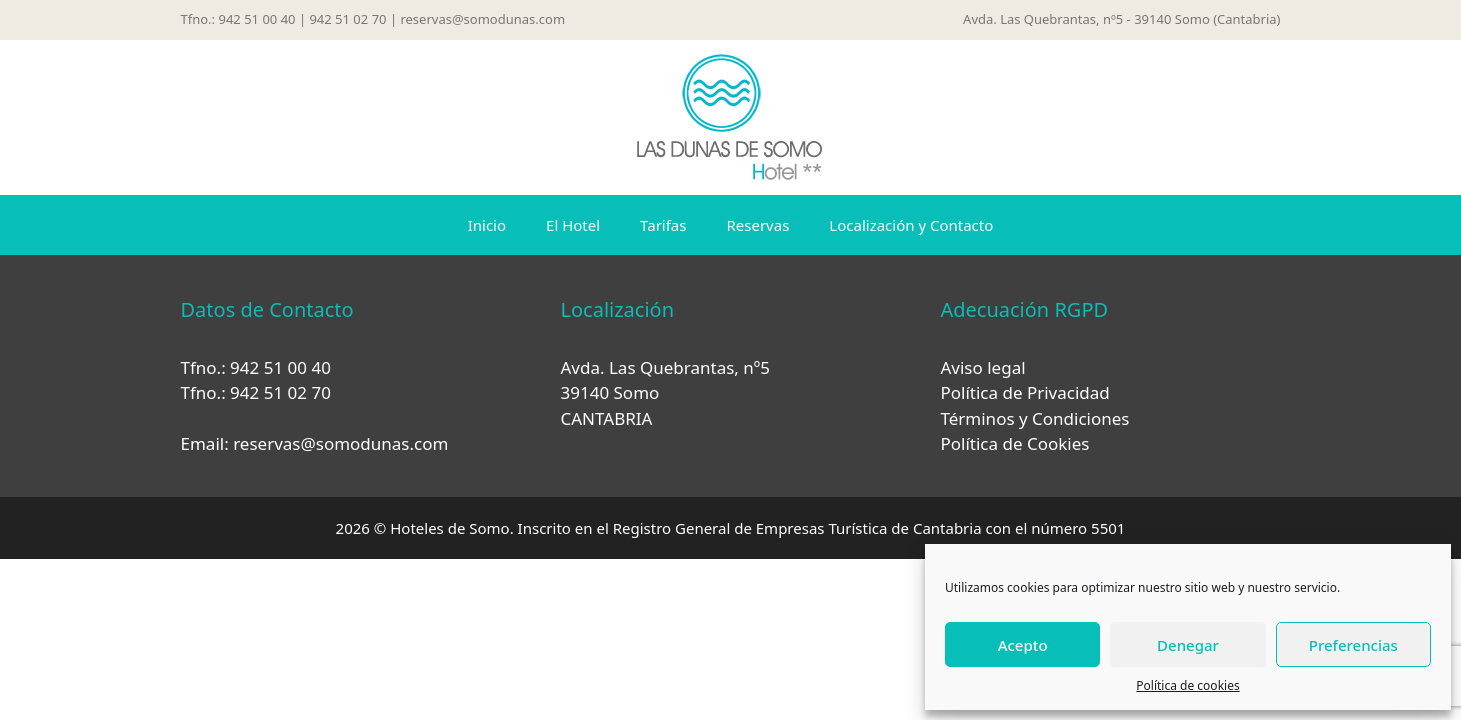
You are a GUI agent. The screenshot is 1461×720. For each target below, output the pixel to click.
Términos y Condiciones (1034, 418)
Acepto (1023, 645)
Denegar (1188, 645)
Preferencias (1353, 645)
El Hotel (573, 225)
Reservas (757, 225)
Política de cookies (1187, 685)
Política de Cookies (1014, 443)
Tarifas (663, 225)
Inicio (487, 225)
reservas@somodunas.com (482, 19)
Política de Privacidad (1024, 392)
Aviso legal (982, 367)
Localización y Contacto (911, 225)
